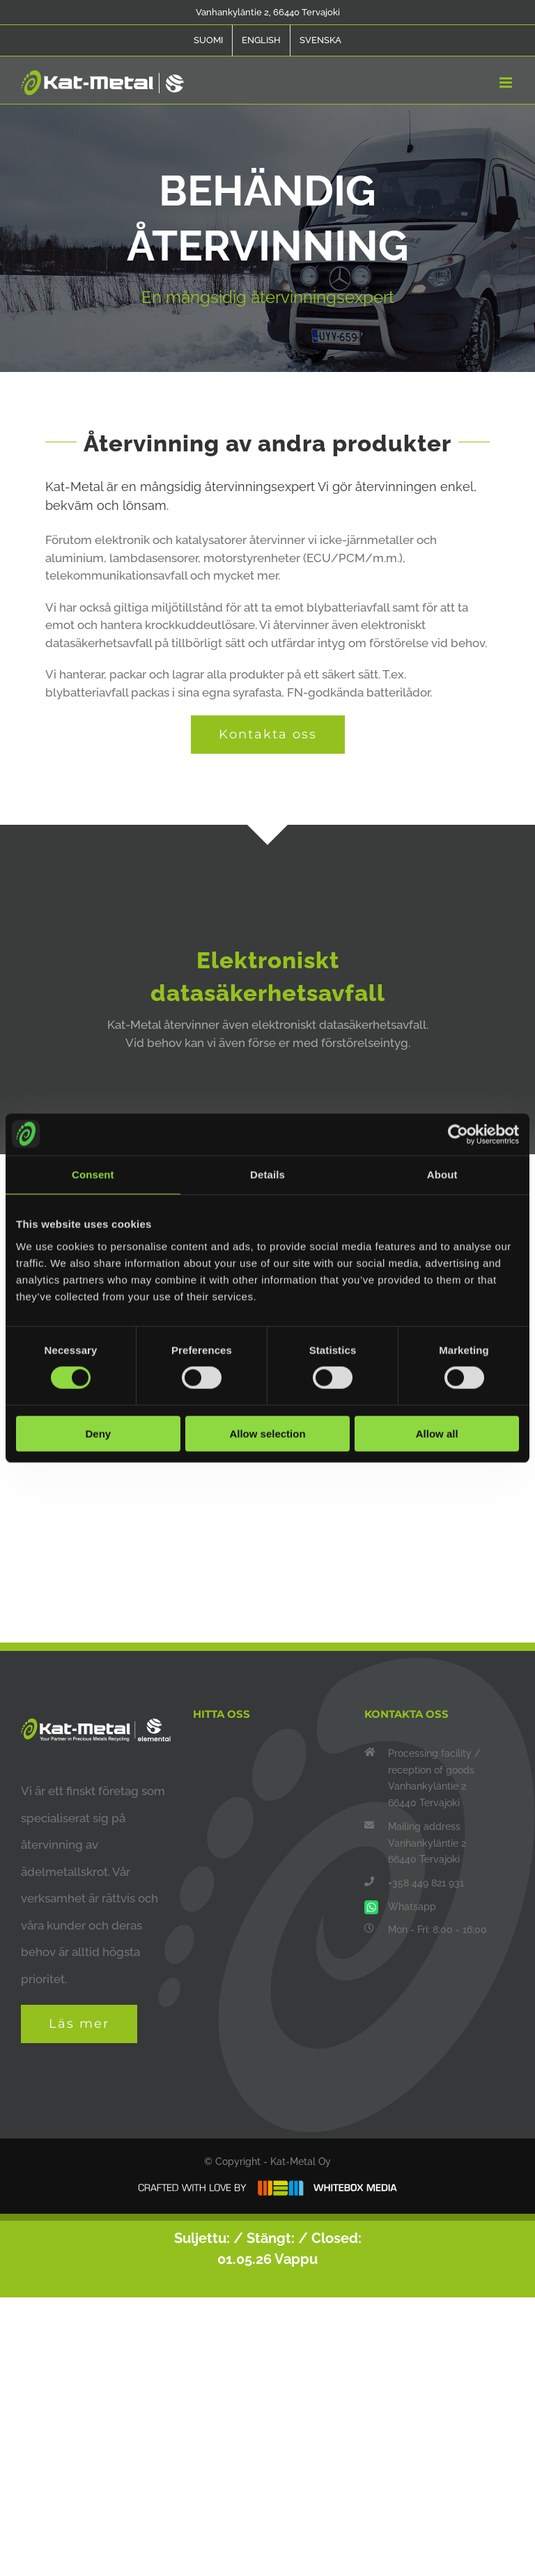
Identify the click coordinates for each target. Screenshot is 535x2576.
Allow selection (267, 1433)
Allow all (437, 1433)
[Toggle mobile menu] (506, 82)
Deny (98, 1433)
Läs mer (79, 2023)
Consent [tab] (93, 1175)
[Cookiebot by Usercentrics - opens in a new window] (458, 1134)
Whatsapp (412, 1906)
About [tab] (442, 1175)
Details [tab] (267, 1175)
